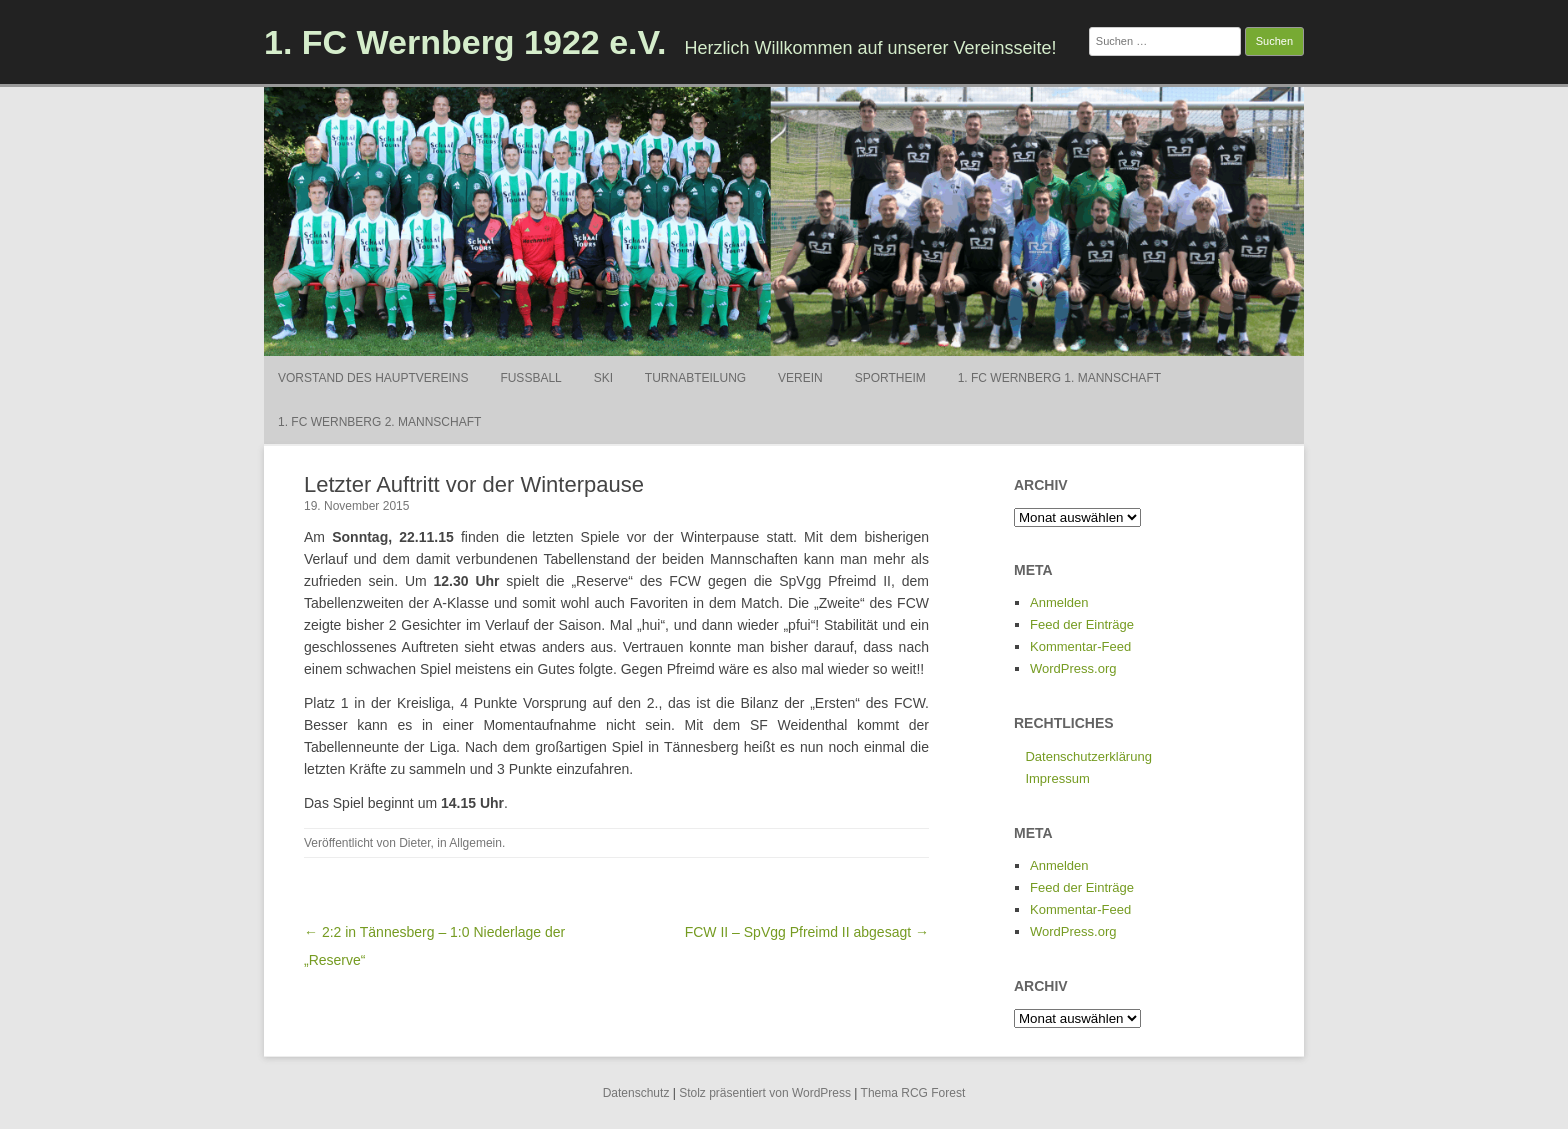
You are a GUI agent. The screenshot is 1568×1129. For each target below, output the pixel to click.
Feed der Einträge (1082, 624)
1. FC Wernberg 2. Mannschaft (379, 422)
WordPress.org (1073, 668)
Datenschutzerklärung (1088, 756)
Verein (800, 378)
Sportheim (890, 378)
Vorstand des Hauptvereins (373, 378)
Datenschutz (636, 1093)
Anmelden (1059, 602)
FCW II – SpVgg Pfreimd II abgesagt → (807, 932)
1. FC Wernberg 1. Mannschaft (1059, 378)
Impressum (1057, 778)
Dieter (414, 843)
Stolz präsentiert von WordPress (765, 1093)
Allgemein (475, 843)
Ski (603, 378)
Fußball (530, 378)
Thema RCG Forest (913, 1093)
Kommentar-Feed (1080, 646)
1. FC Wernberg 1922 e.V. (465, 42)
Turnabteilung (695, 378)
